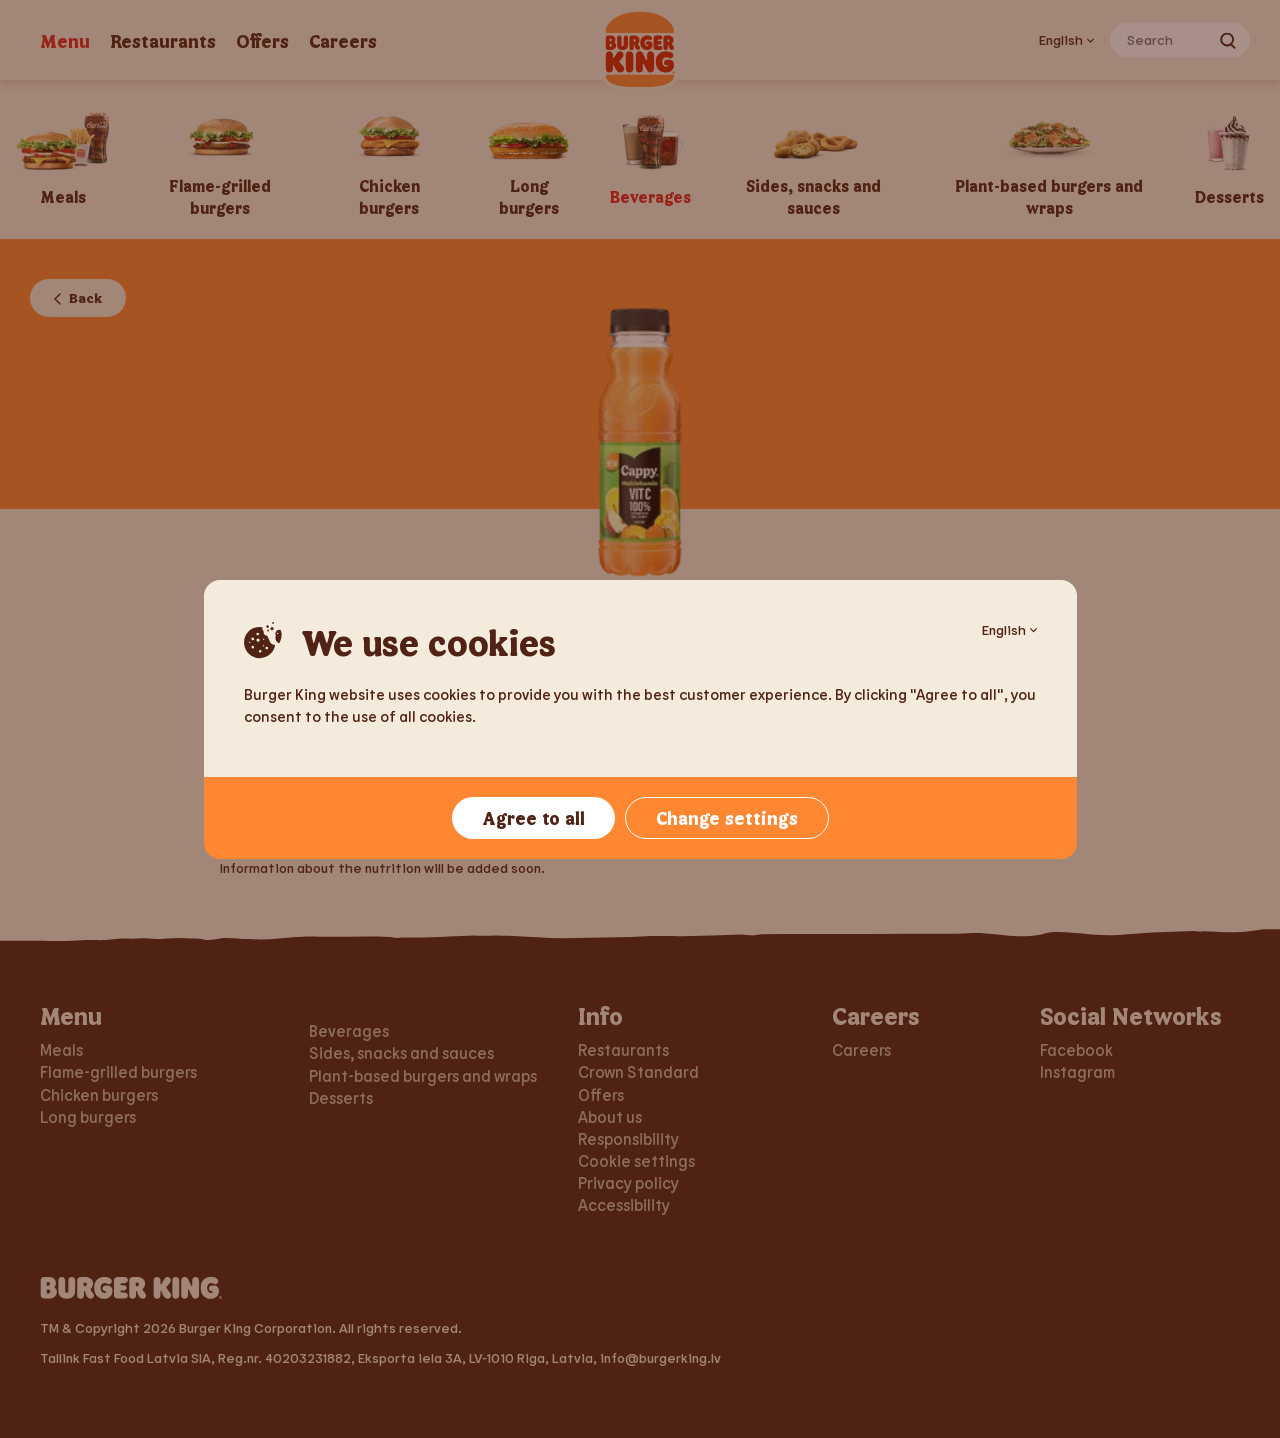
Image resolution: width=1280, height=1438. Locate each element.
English (1009, 629)
